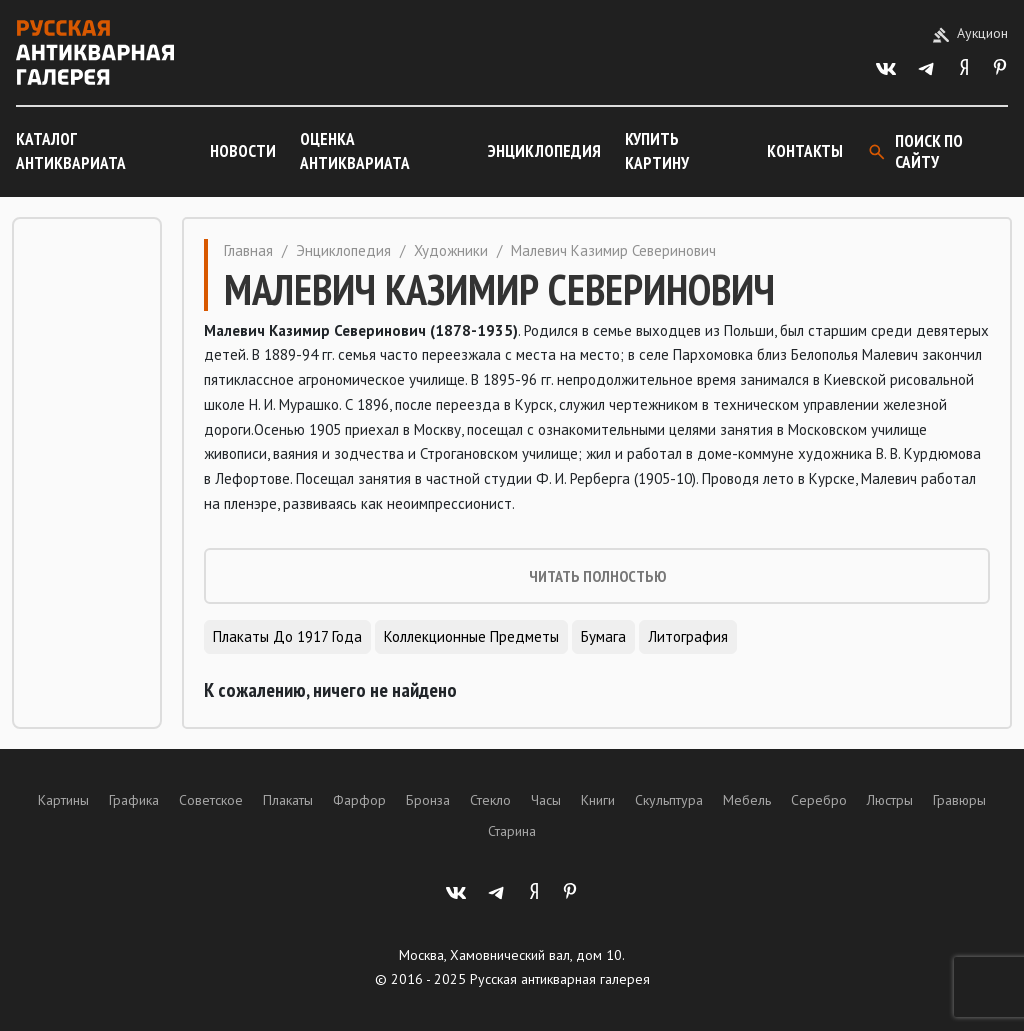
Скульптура (669, 800)
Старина (512, 831)
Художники (451, 250)
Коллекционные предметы (471, 636)
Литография (688, 636)
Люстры (890, 800)
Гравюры (959, 800)
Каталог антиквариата (71, 151)
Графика (134, 800)
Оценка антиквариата (355, 151)
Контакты (805, 151)
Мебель (747, 800)
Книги (598, 800)
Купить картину (657, 151)
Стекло (490, 800)
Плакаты (288, 800)
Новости (243, 151)
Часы (546, 800)
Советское (211, 800)
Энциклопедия (544, 151)
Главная (248, 250)
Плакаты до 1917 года (287, 636)
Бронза (428, 800)
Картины (63, 800)
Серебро (819, 800)
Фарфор (359, 800)
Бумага (603, 636)
